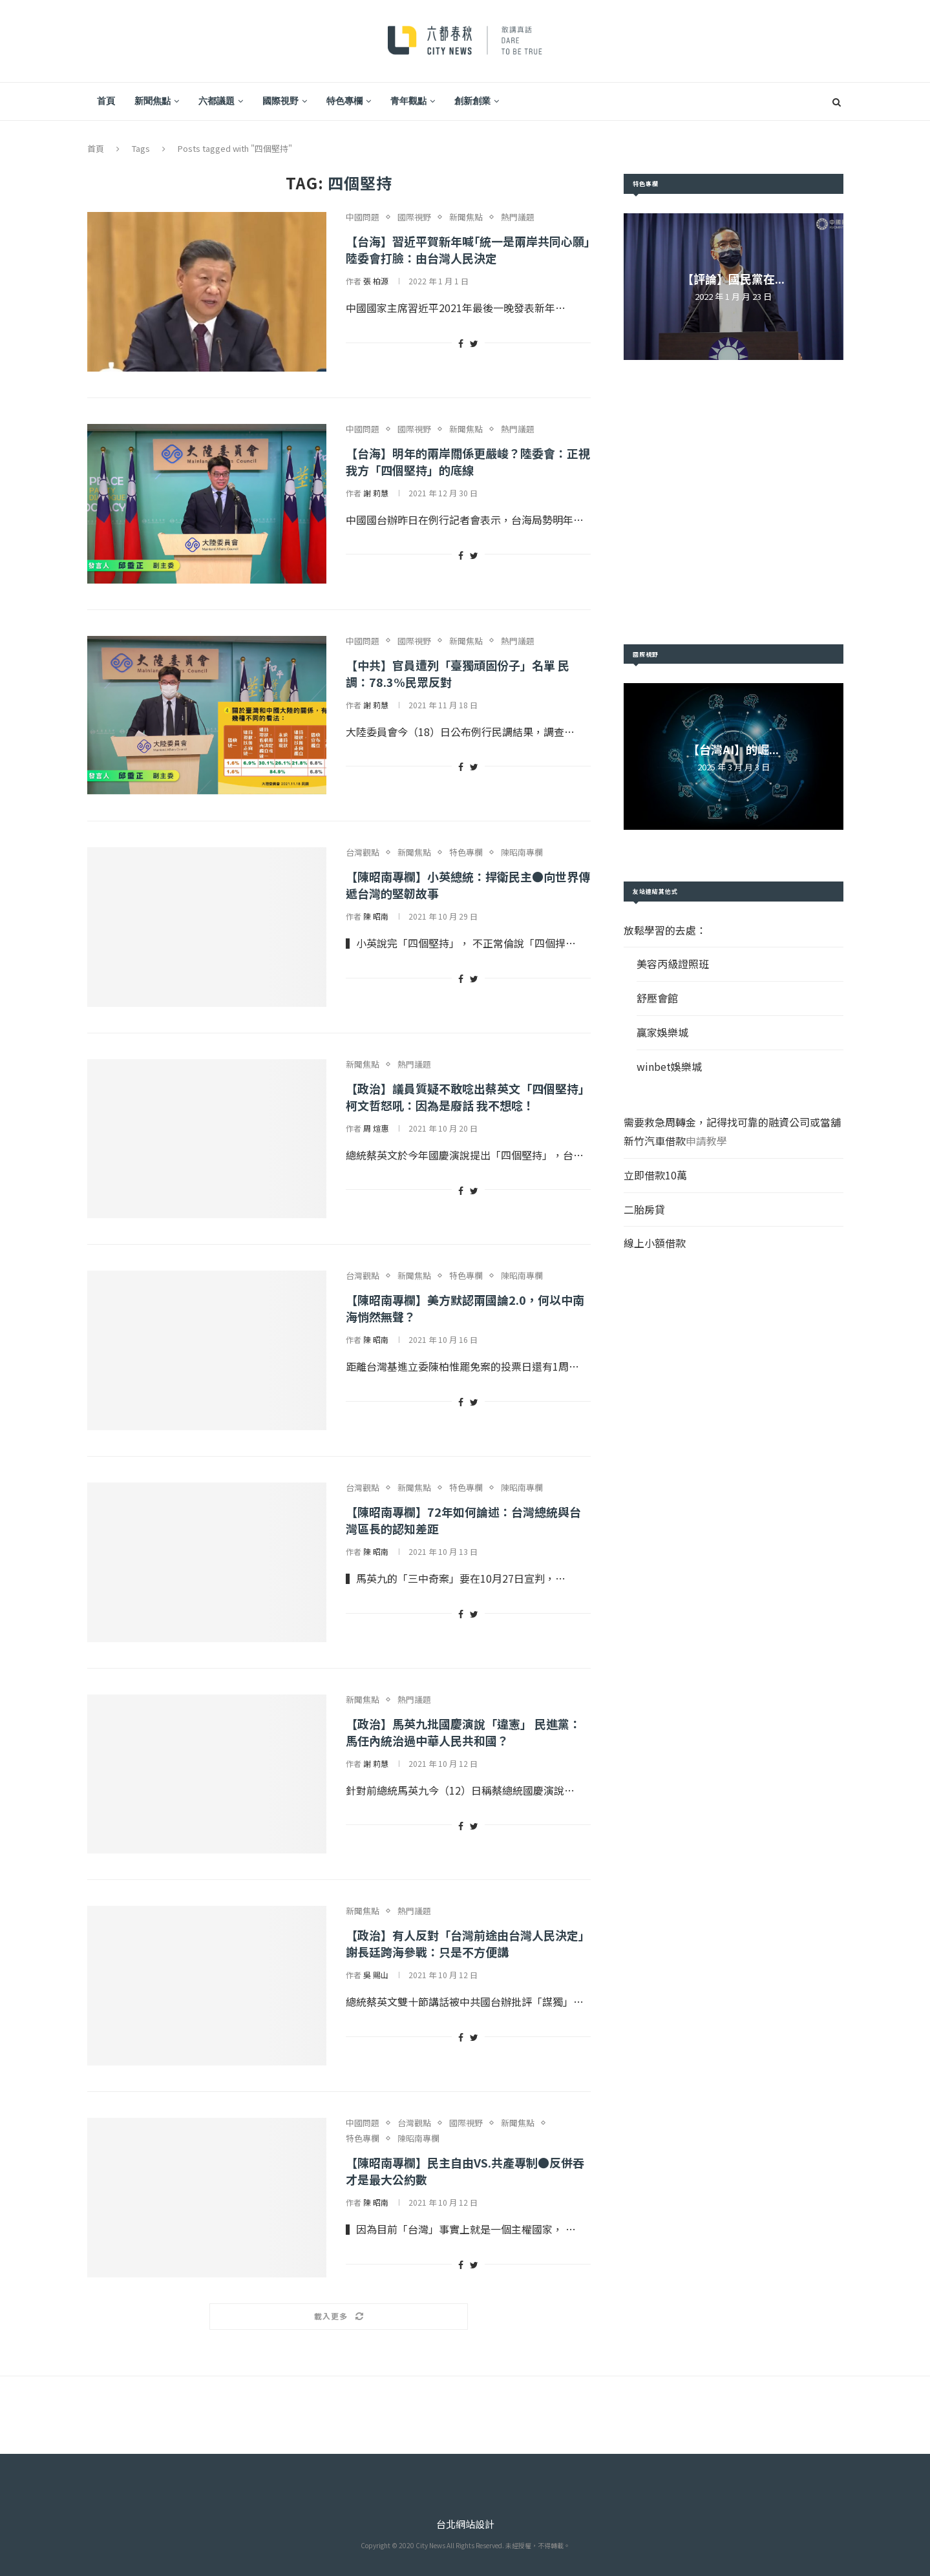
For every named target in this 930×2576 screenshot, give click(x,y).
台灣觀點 (362, 852)
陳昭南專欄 (522, 852)
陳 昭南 (375, 916)
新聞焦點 (152, 101)
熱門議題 (517, 217)
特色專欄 (344, 101)
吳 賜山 (375, 1974)
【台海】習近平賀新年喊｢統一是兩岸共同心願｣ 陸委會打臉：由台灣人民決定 (468, 249)
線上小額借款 (655, 1243)
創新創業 (472, 101)
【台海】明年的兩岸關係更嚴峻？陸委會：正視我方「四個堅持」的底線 (468, 461)
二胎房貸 (644, 1209)
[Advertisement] (733, 502)
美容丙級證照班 (673, 963)
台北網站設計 (465, 2524)
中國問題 (362, 217)
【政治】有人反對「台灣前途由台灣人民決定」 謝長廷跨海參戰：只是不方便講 (468, 1943)
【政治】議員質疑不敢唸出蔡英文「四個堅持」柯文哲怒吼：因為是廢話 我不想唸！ (468, 1097)
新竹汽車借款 (655, 1140)
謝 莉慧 (375, 492)
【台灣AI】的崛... (733, 749)
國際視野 (280, 101)
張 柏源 (375, 280)
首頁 (106, 101)
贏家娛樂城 (662, 1032)
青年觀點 (408, 101)
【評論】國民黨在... (733, 278)
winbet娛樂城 (669, 1066)
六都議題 (216, 101)
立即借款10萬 (655, 1175)
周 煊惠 (375, 1128)
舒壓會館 (657, 998)
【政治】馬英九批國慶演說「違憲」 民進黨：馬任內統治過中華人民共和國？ (463, 1732)
